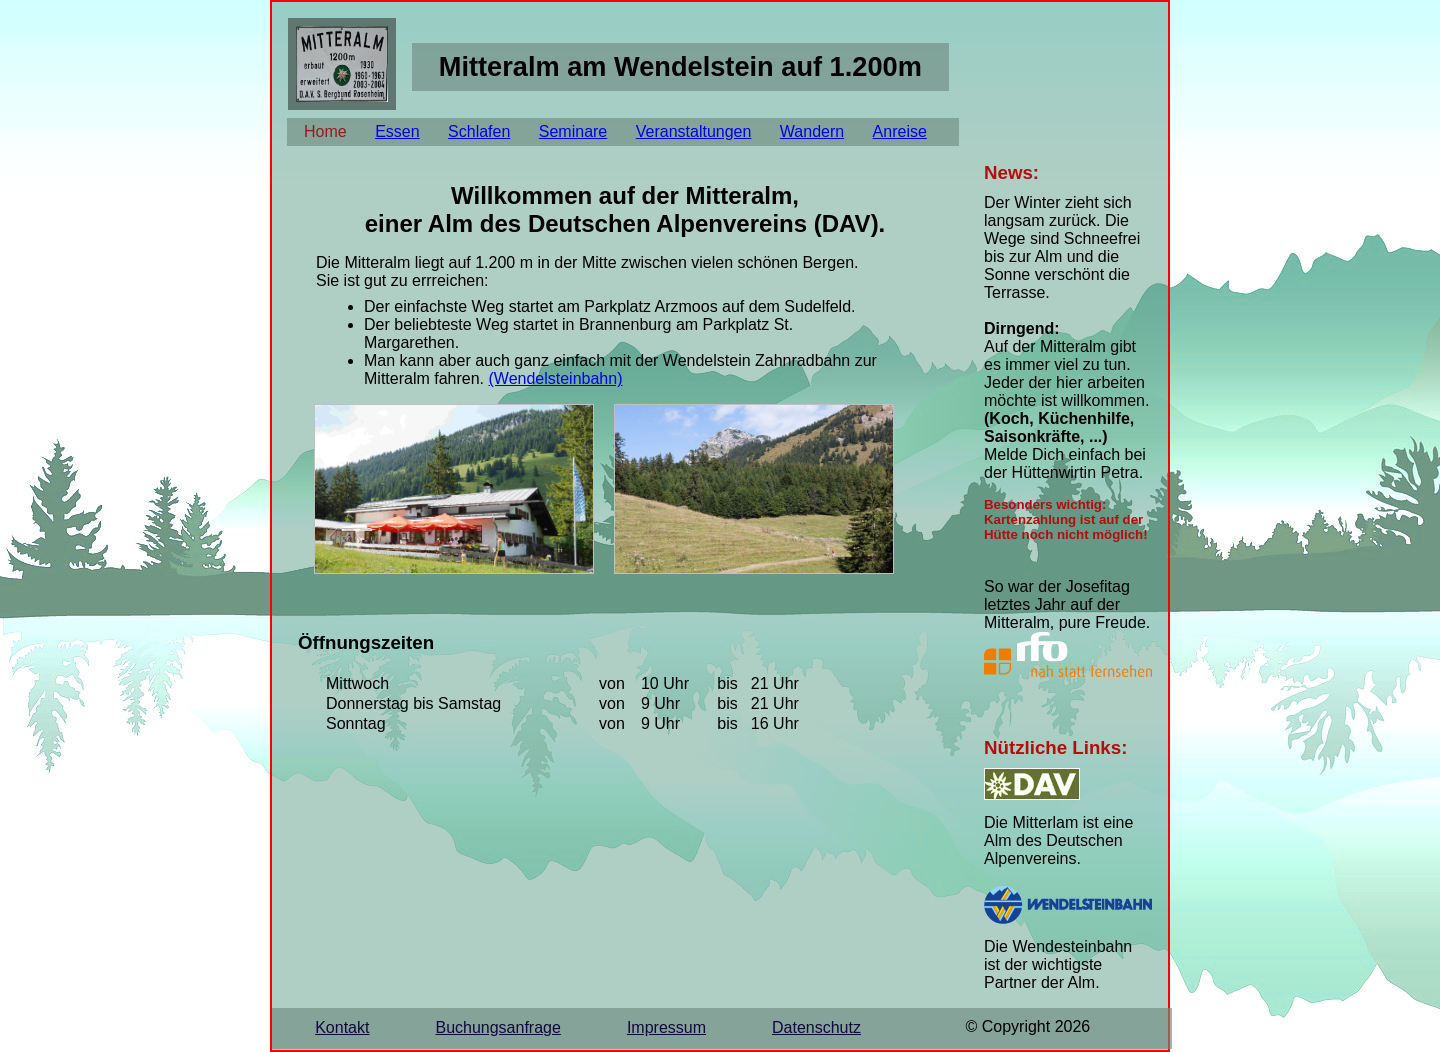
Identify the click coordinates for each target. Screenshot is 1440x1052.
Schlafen (479, 131)
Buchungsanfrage (497, 1027)
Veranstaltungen (694, 131)
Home (325, 131)
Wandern (812, 131)
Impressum (666, 1027)
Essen (397, 131)
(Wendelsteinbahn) (555, 378)
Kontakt (342, 1027)
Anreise (900, 131)
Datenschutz (816, 1027)
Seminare (573, 131)
